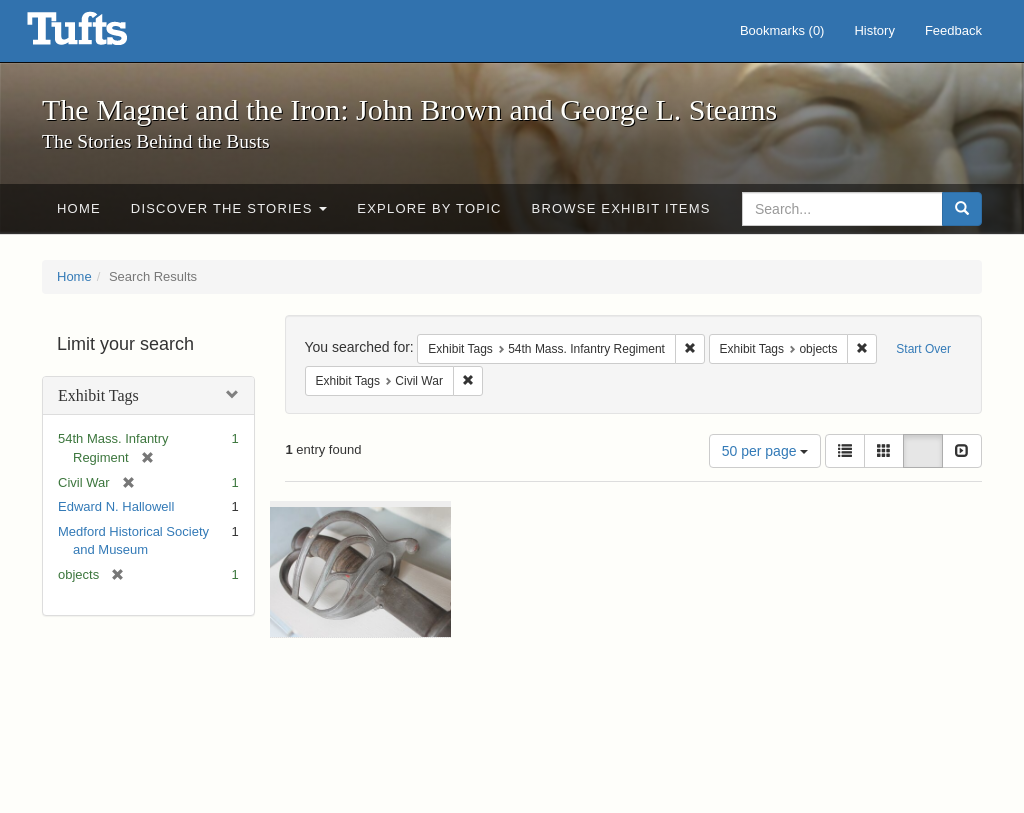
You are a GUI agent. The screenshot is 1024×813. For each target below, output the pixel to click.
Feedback (953, 30)
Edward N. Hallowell (116, 506)
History (874, 30)
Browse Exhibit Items (621, 208)
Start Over (923, 349)
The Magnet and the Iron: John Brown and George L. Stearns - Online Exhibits (102, 35)
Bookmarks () (782, 30)
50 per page (765, 451)
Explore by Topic (429, 208)
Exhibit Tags (98, 395)
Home (79, 208)
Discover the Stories (229, 208)
